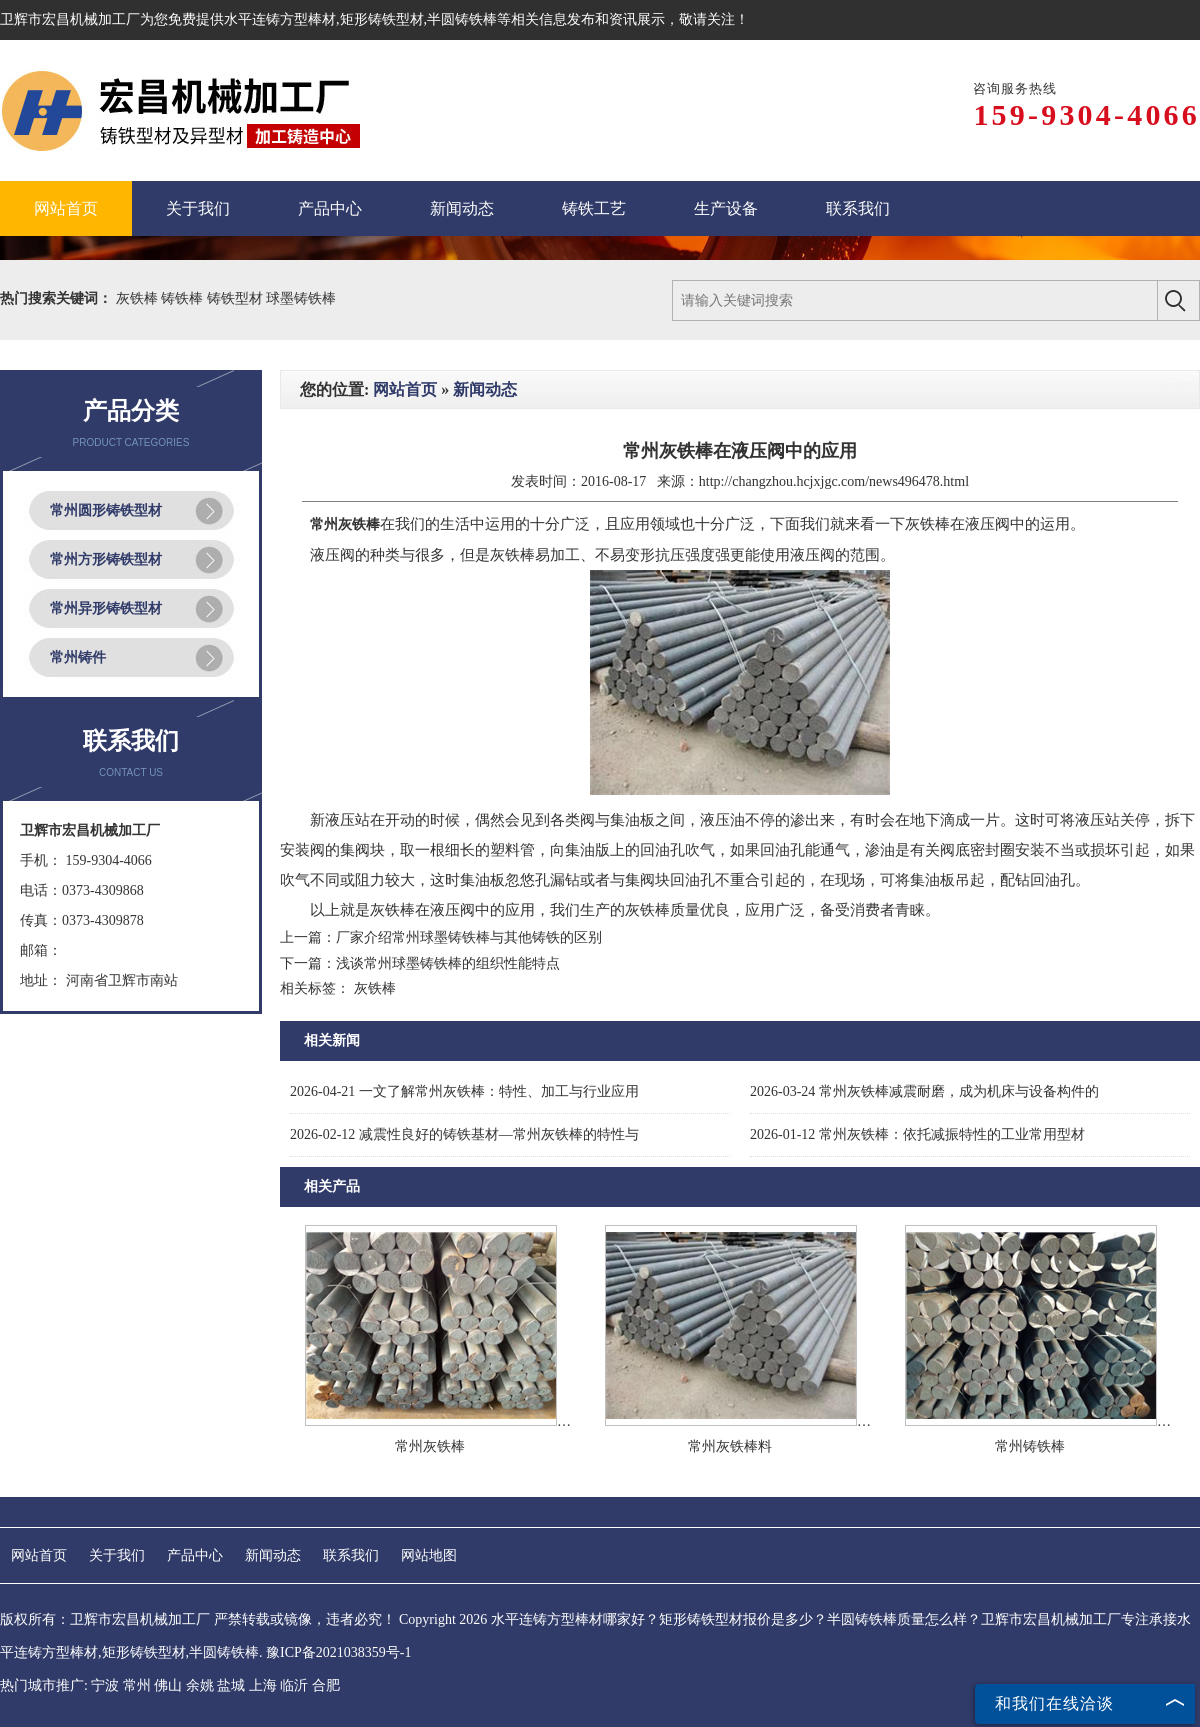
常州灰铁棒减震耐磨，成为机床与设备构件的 (924, 1091)
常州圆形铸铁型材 (106, 510)
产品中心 (195, 1555)
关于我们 (117, 1555)
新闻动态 (485, 389)
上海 (263, 1685)
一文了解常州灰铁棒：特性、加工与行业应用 (464, 1091)
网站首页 (405, 389)
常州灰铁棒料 (730, 1446)
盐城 (231, 1685)
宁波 (105, 1685)
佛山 (168, 1685)
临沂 (294, 1685)
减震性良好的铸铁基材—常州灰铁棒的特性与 (464, 1134)
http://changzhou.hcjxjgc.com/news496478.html (834, 481)
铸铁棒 (184, 298)
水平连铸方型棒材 (280, 19)
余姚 (200, 1685)
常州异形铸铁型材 (106, 608)
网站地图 (429, 1555)
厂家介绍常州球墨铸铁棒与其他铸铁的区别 (469, 937)
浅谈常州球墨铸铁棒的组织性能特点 (448, 963)
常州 (137, 1685)
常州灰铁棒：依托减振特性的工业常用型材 (917, 1134)
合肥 (326, 1685)
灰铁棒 (139, 298)
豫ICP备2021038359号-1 (338, 1652)
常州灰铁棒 (430, 1446)
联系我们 (351, 1555)
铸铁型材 (237, 298)
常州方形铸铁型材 (106, 559)
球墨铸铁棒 (301, 298)
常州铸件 (78, 657)
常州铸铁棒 (1030, 1446)
